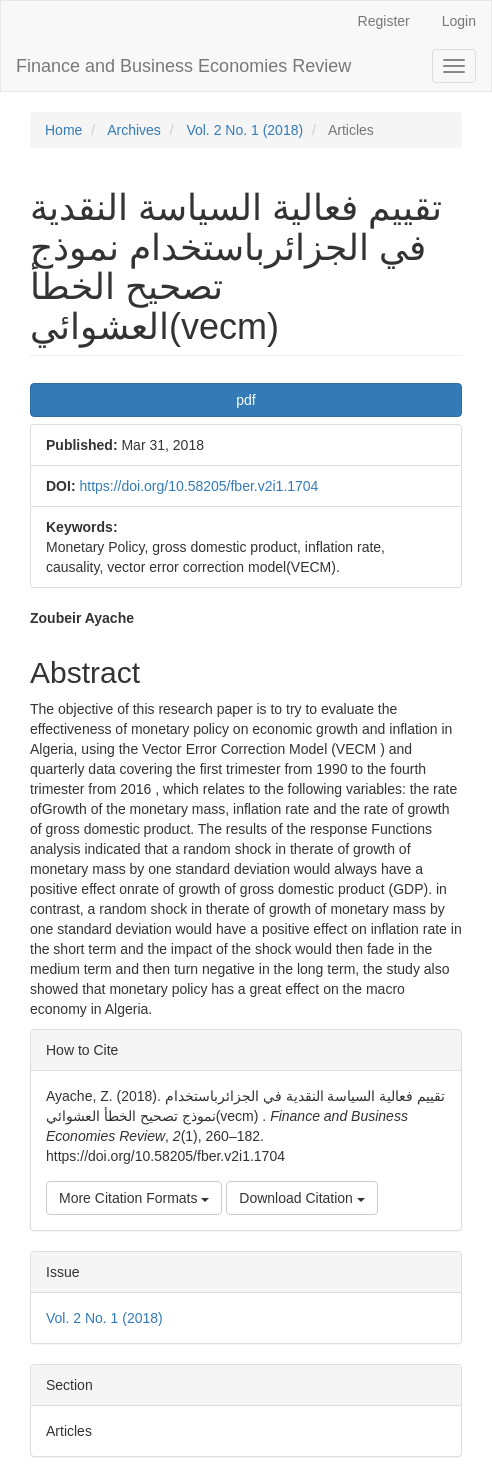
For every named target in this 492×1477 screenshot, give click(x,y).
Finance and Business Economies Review (183, 66)
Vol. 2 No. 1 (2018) (244, 130)
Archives (134, 130)
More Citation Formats (134, 1198)
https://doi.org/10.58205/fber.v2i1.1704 (198, 486)
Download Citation (302, 1198)
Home (63, 130)
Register (384, 21)
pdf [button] (245, 400)
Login (459, 21)
